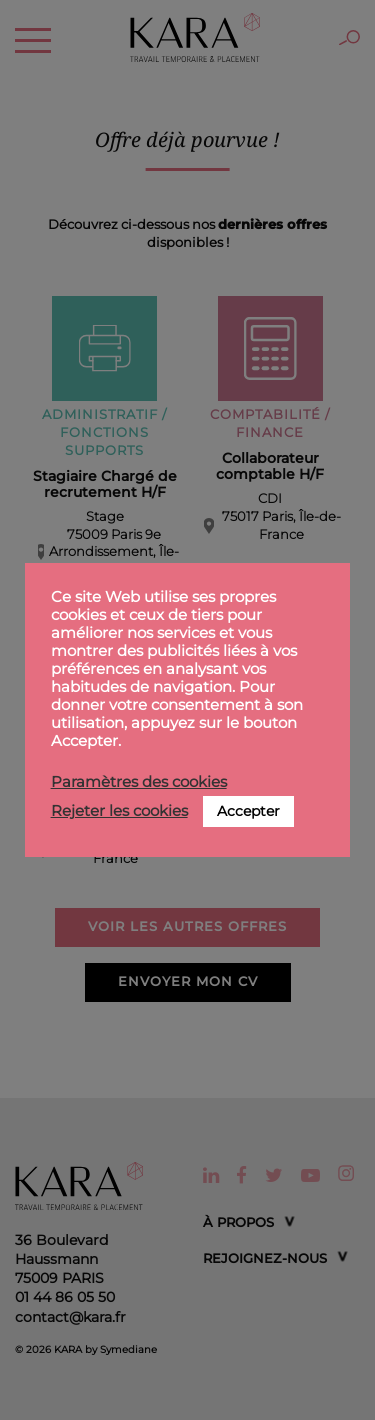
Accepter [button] (248, 811)
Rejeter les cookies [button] (119, 811)
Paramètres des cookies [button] (139, 782)
